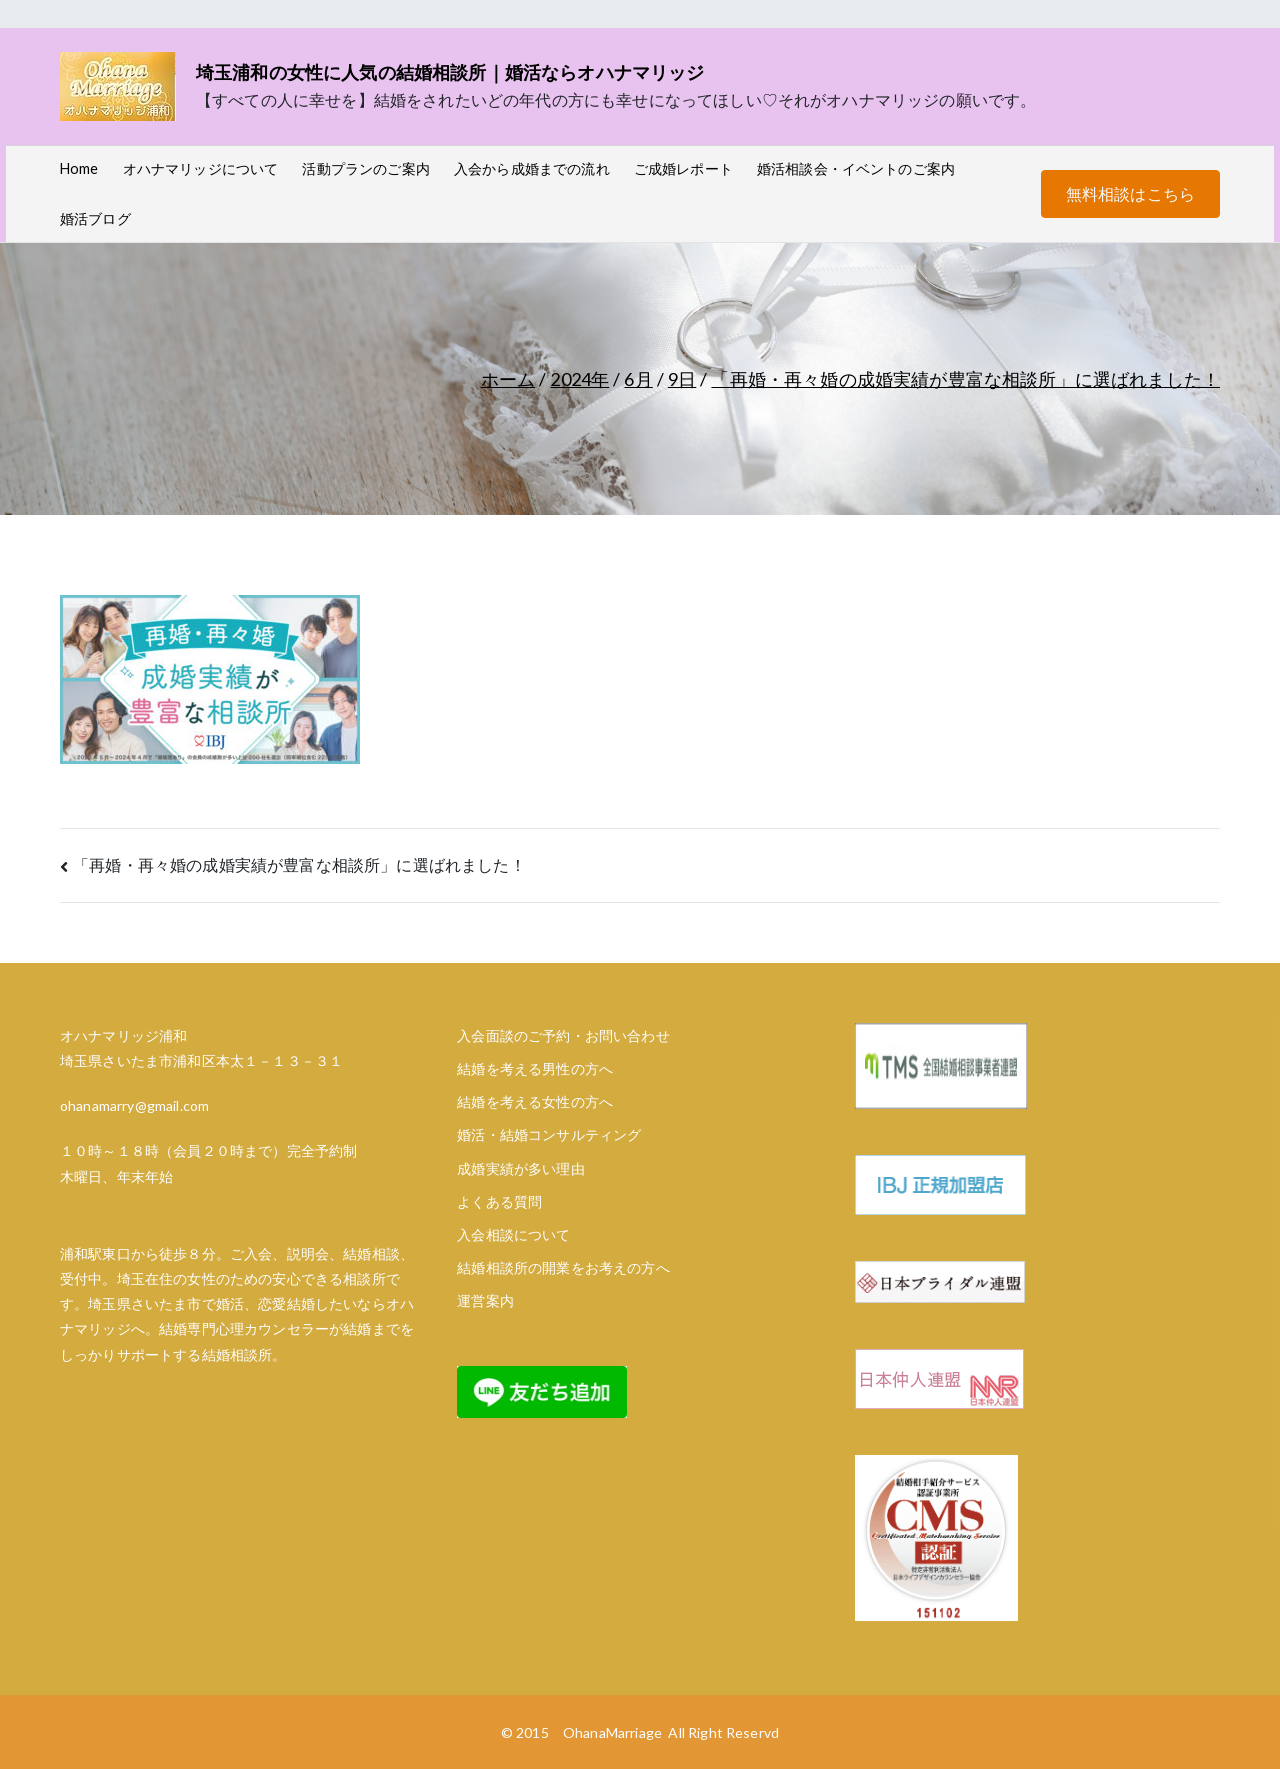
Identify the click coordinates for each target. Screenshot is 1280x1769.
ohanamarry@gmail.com (134, 1105)
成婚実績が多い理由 (520, 1168)
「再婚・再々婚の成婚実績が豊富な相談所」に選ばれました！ (299, 864)
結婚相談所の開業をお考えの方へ (563, 1267)
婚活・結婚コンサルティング (549, 1134)
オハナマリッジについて (201, 168)
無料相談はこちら (1130, 193)
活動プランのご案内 (365, 168)
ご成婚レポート (683, 168)
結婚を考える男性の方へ (535, 1068)
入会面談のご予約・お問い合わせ (563, 1035)
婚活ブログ (95, 218)
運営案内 (485, 1300)
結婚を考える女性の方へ (535, 1101)
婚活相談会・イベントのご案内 (856, 168)
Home (79, 168)
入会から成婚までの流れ (532, 168)
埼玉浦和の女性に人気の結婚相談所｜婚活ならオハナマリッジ (450, 72)
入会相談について (513, 1234)
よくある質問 (499, 1201)
